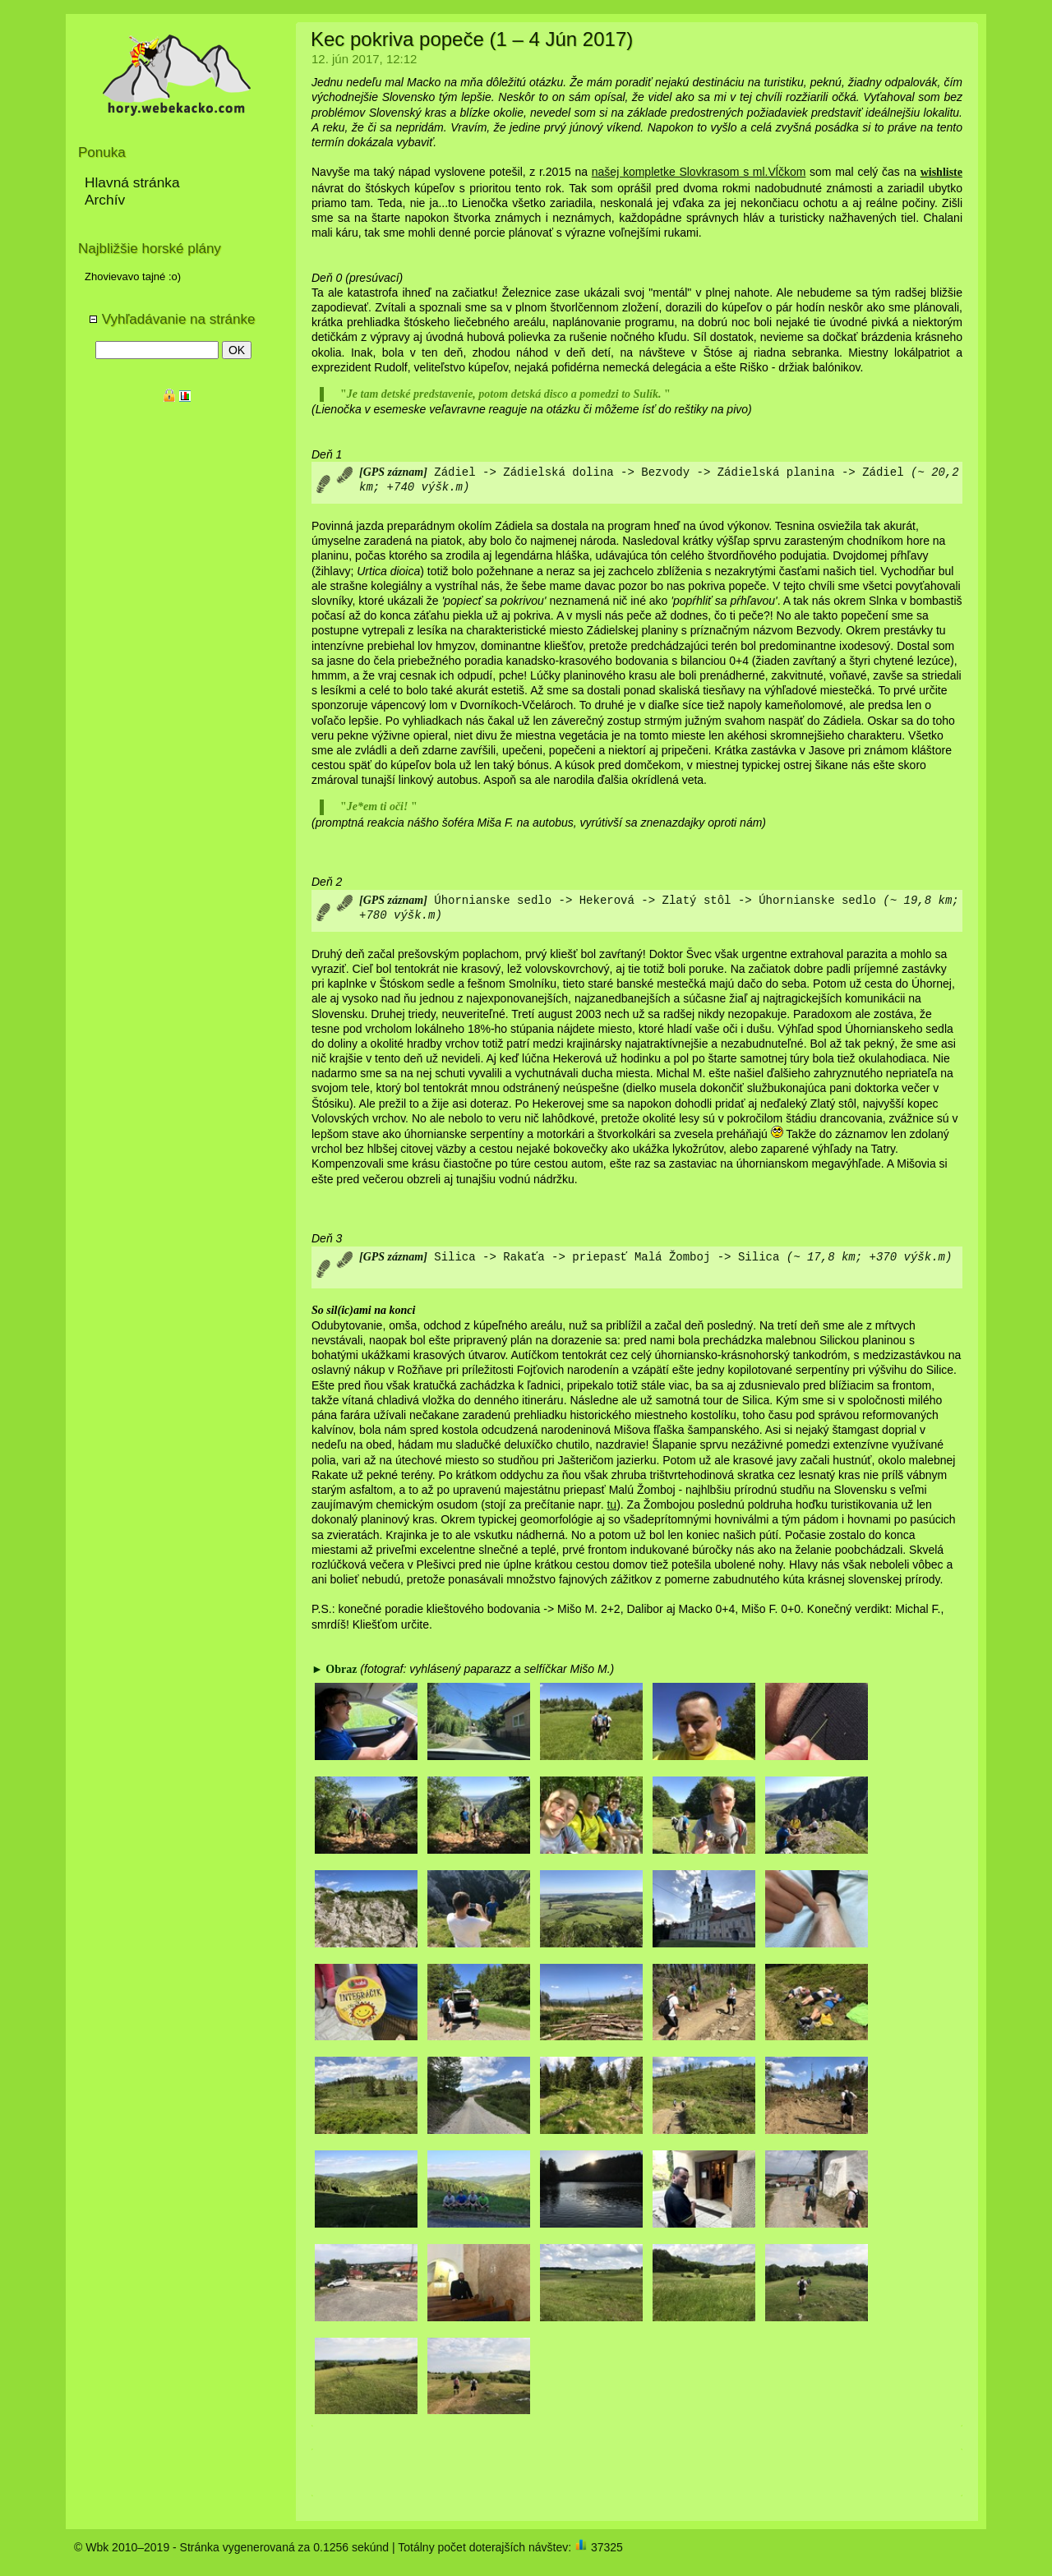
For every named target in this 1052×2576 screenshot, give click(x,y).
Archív (105, 199)
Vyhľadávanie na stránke (172, 319)
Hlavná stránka (132, 182)
